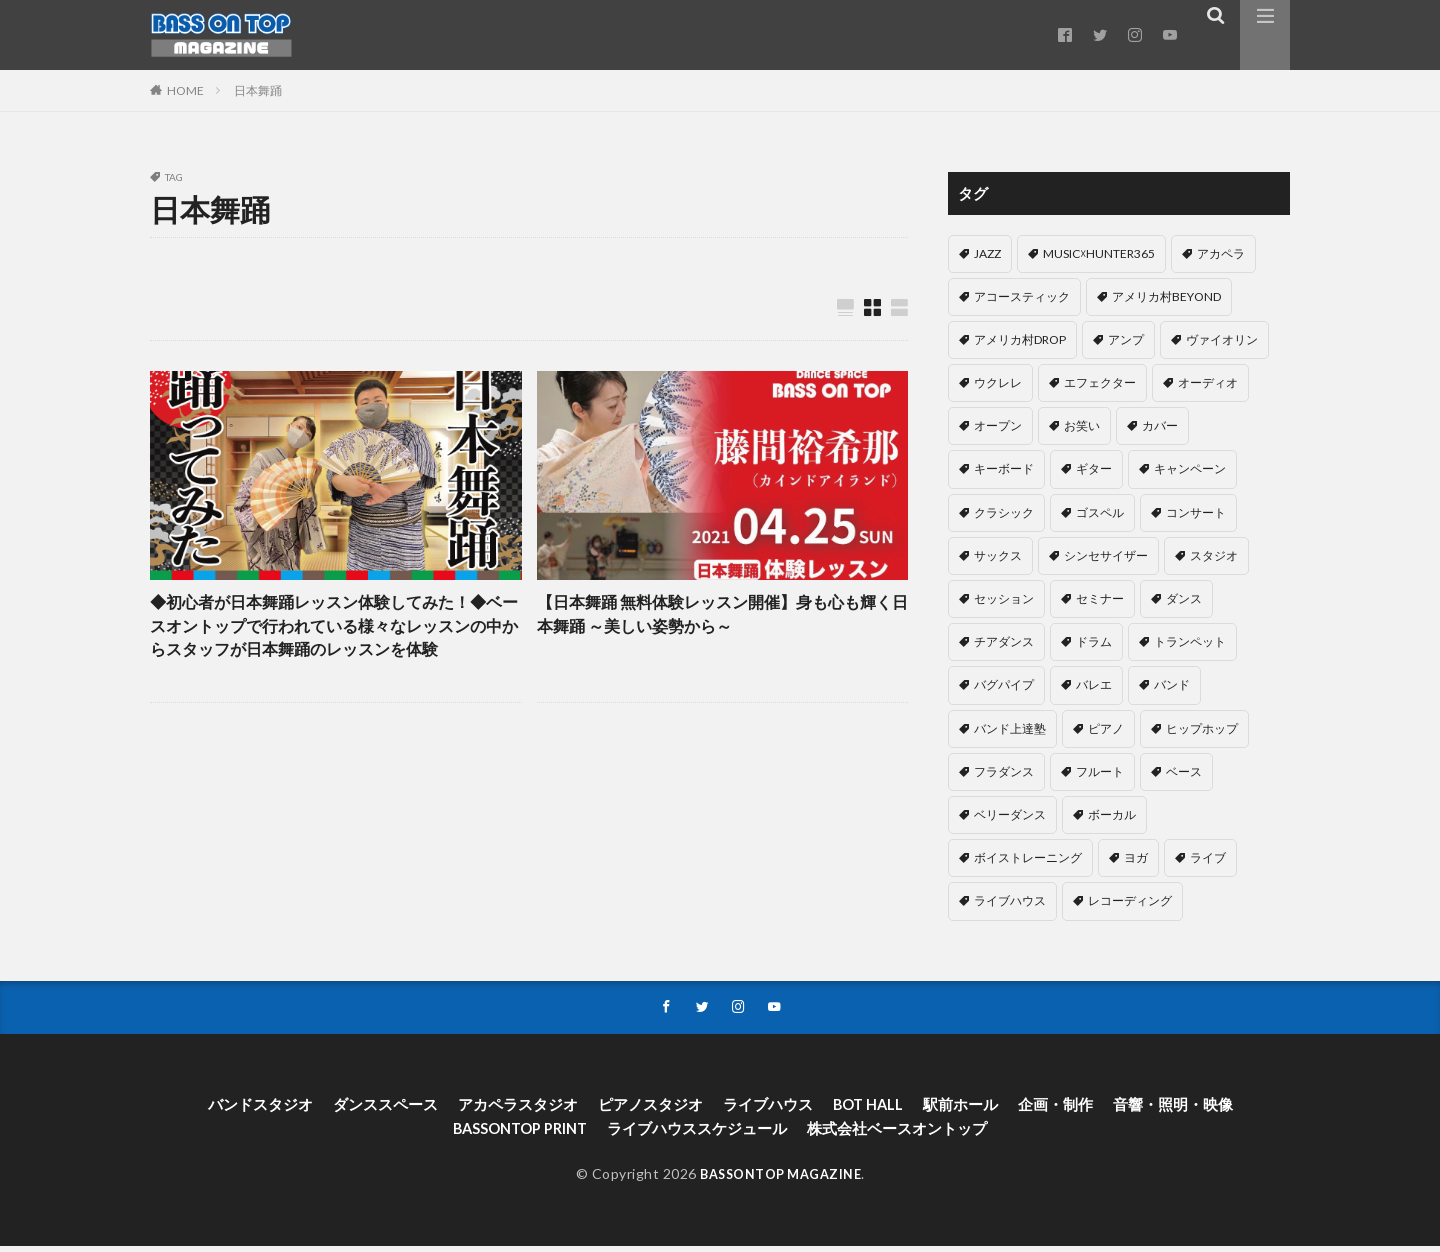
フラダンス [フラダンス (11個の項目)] (1004, 771)
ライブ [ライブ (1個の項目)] (1208, 857)
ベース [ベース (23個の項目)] (1184, 771)
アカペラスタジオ (505, 1107)
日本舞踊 (258, 90)
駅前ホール (976, 1107)
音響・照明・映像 (1200, 1107)
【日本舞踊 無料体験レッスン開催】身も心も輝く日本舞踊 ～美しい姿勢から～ (718, 617)
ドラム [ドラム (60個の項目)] (1094, 641)
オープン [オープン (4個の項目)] (998, 425)
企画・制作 (1076, 1107)
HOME (185, 90)
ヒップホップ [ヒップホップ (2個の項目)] (1202, 728)
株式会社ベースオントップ (911, 1133)
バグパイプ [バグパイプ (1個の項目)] (1004, 684)
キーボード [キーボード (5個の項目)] (1004, 468)
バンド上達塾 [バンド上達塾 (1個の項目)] (1010, 728)
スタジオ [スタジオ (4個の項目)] (1214, 555)
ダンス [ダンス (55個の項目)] (1184, 598)
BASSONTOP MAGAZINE (781, 1179)
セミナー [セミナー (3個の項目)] (1100, 598)
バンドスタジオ (233, 1107)
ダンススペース (365, 1107)
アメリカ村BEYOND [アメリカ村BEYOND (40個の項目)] (1166, 296)
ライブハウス (769, 1107)
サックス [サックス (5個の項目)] (998, 555)
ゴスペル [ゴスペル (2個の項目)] (1100, 512)
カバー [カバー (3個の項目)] (1160, 425)
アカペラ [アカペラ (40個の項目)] (1221, 253)
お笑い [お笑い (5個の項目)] (1082, 425)
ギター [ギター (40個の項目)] (1094, 468)
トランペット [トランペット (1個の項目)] (1190, 641)
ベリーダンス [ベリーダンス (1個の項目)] (1010, 814)
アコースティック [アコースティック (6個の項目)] (1022, 296)
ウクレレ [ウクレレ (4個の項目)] (998, 382)
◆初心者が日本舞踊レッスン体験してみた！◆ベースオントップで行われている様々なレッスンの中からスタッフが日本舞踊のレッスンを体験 (330, 644)
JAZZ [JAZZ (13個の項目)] (987, 253)
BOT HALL (876, 1107)
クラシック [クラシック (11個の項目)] (1004, 512)
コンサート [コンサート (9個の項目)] (1196, 512)
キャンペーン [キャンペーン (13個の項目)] (1190, 468)
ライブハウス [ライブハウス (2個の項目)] (1010, 900)
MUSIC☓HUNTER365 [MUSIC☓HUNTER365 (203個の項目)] (1099, 253)
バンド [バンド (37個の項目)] (1172, 684)
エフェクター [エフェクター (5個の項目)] (1100, 382)
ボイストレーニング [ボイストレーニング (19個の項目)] (1028, 857)
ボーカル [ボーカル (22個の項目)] (1112, 814)
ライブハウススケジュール (699, 1133)
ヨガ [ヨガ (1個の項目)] (1136, 857)
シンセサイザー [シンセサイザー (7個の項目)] (1106, 555)
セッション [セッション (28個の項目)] (1004, 598)
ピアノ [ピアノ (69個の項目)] (1106, 728)
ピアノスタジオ (645, 1107)
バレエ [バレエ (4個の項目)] (1094, 684)
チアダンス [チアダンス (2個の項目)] (1004, 641)
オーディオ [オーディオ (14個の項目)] (1208, 382)
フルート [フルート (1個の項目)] (1100, 771)
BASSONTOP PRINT (508, 1133)
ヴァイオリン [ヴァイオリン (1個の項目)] (1222, 339)
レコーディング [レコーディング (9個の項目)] (1130, 900)
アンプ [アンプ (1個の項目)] (1126, 339)
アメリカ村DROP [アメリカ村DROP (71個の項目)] (1020, 339)
